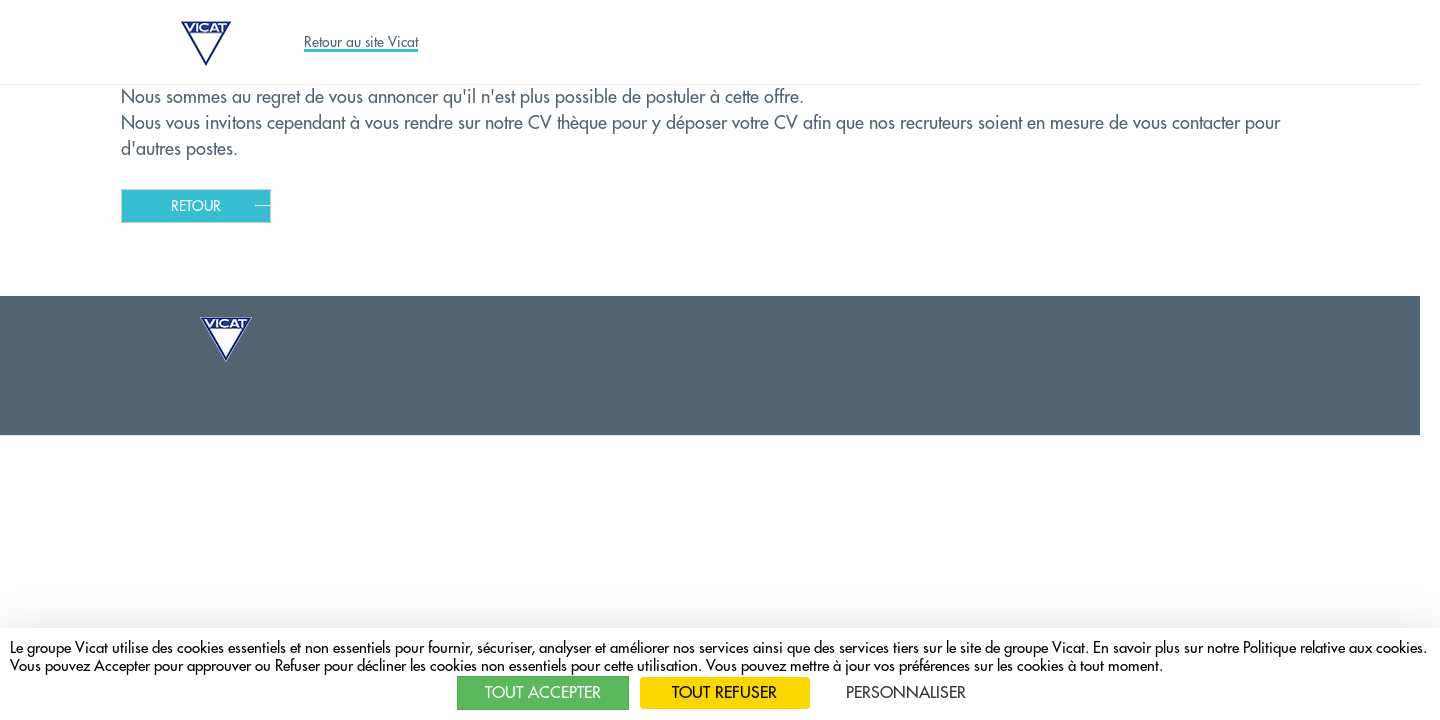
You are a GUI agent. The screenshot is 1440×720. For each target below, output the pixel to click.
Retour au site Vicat (361, 42)
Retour (196, 206)
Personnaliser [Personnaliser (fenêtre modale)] (906, 693)
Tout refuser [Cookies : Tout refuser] (724, 693)
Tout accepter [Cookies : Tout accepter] (543, 693)
